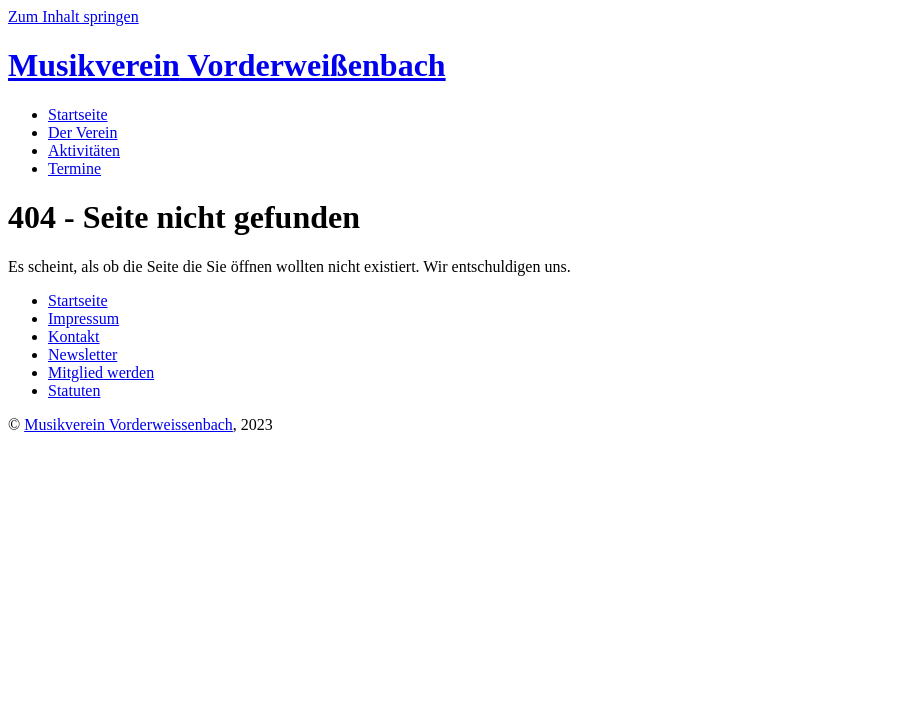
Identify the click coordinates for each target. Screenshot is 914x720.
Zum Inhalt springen (73, 16)
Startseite (78, 114)
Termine (74, 168)
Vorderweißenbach (227, 65)
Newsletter (82, 354)
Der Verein (82, 132)
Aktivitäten (84, 150)
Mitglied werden (101, 372)
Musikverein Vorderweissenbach (128, 424)
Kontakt (74, 336)
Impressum (83, 318)
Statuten (74, 390)
